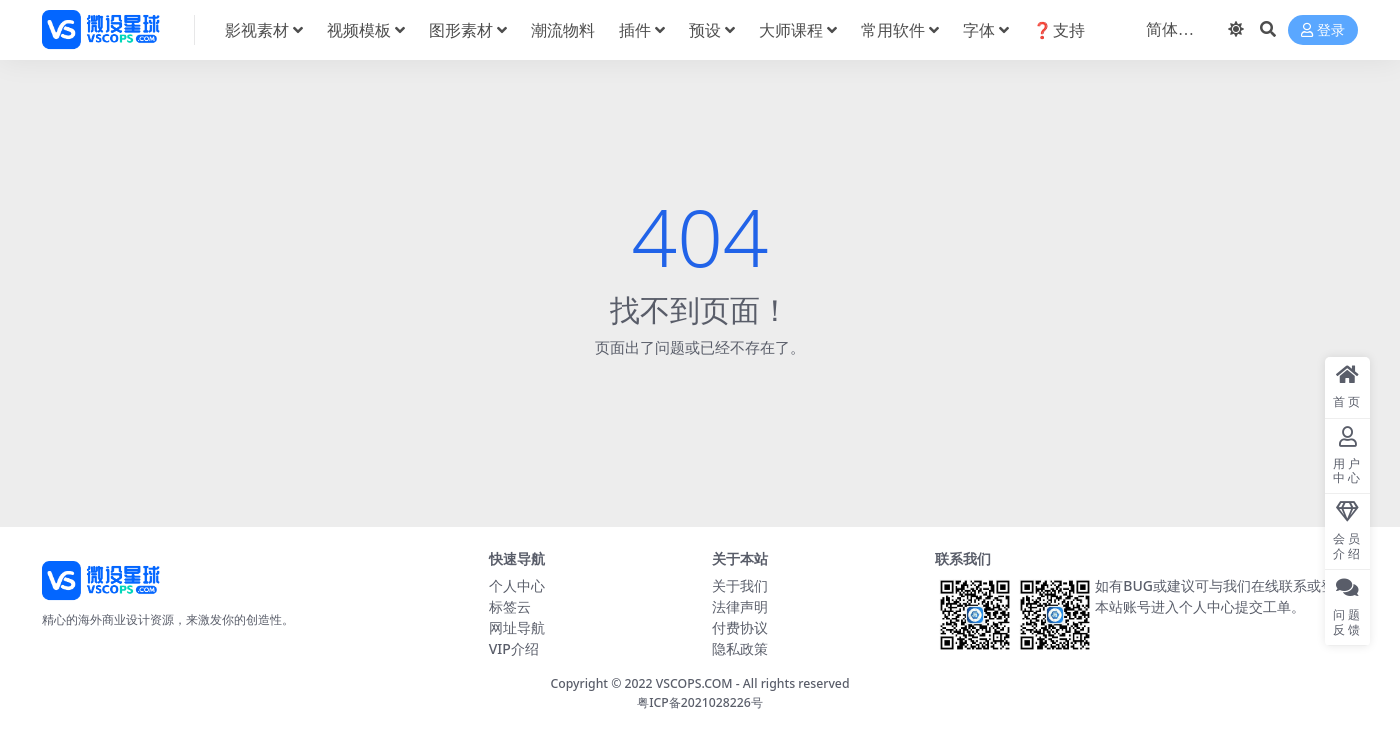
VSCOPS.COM (694, 683)
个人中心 (517, 585)
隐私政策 (740, 648)
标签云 (510, 606)
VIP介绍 (514, 648)
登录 (1323, 30)
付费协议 (740, 627)
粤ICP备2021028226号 (700, 702)
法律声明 (740, 606)
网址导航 (517, 627)
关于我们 (740, 585)
